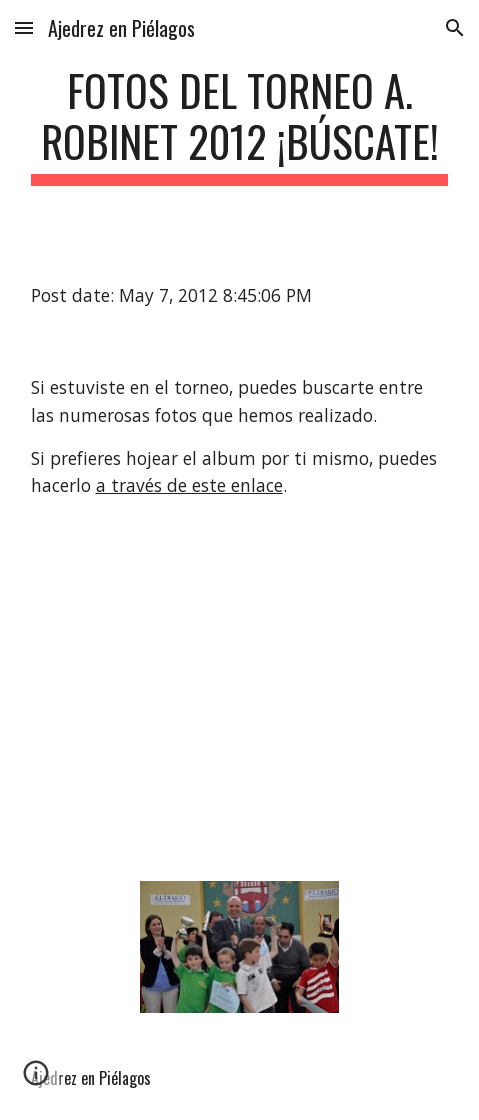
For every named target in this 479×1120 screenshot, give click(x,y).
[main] (240, 125)
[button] (24, 27)
